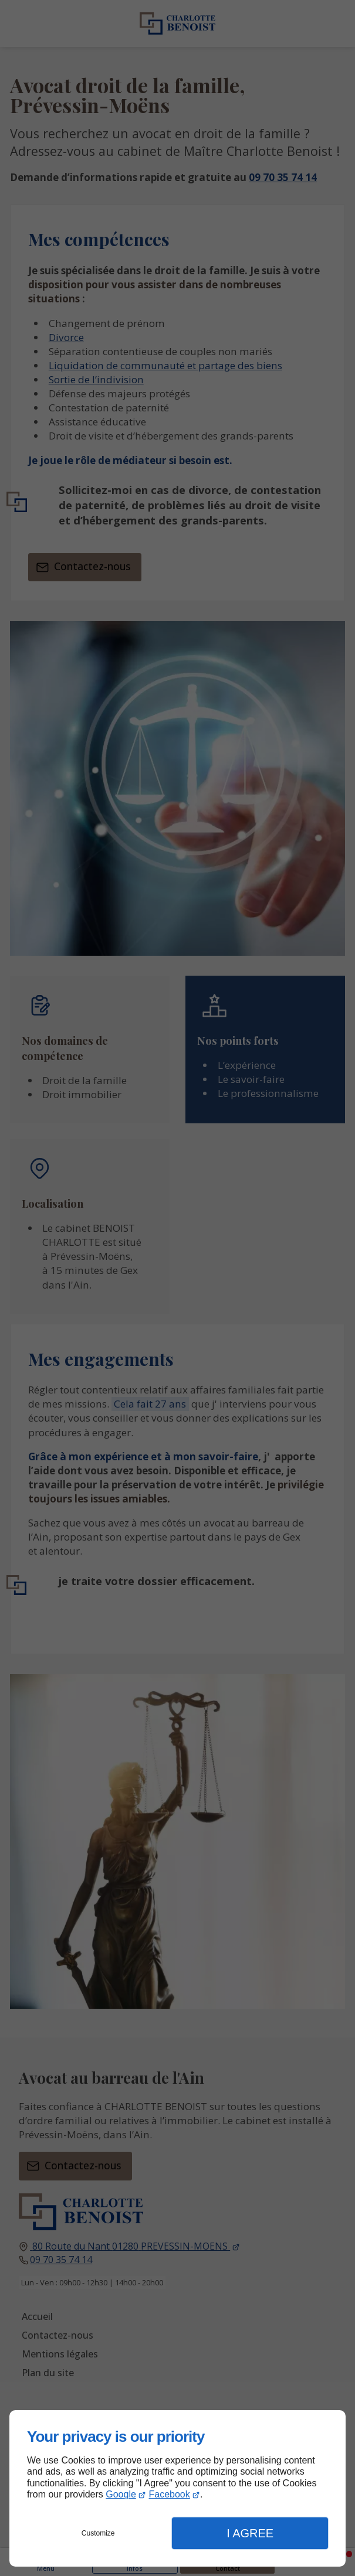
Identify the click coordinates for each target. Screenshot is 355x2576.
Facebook (169, 2494)
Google (121, 2494)
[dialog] (177, 2488)
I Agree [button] (249, 2533)
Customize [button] (98, 2533)
